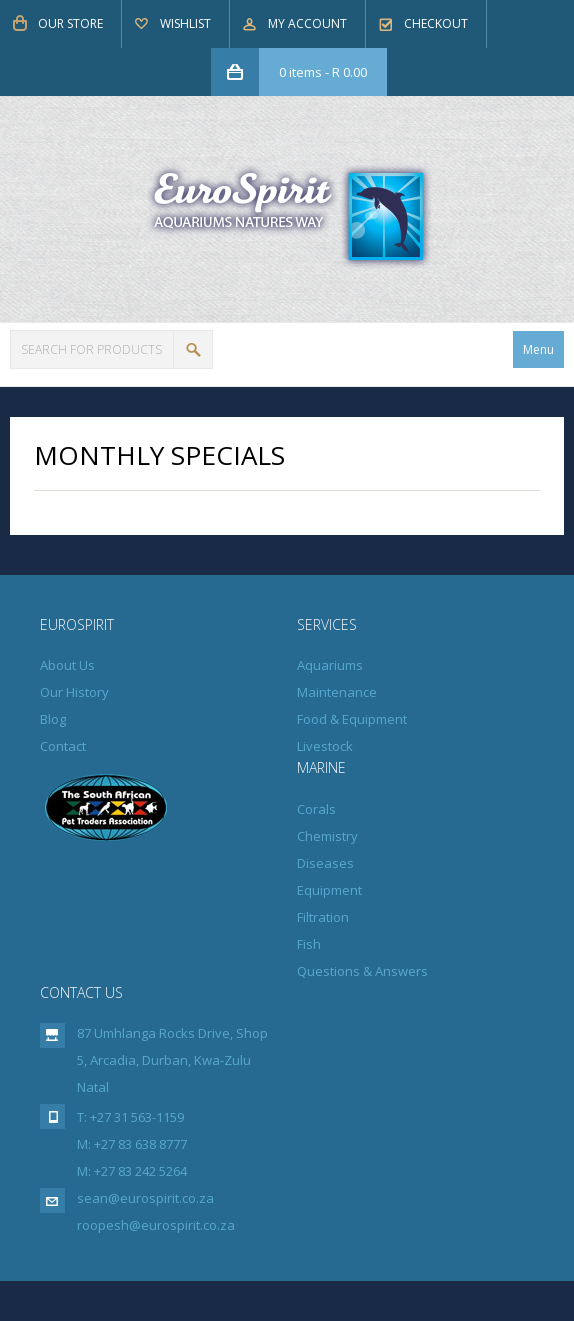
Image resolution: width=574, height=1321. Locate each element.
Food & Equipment (352, 719)
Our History (74, 692)
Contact (63, 746)
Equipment (329, 890)
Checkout (436, 23)
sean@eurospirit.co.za (145, 1198)
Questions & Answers (362, 971)
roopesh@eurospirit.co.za (156, 1225)
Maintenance (337, 692)
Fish (309, 944)
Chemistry (327, 836)
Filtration (323, 917)
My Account (307, 23)
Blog (53, 719)
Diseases (325, 863)
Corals (316, 809)
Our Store (70, 23)
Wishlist (185, 23)
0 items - (323, 72)
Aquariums (330, 665)
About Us (67, 665)
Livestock (325, 746)
